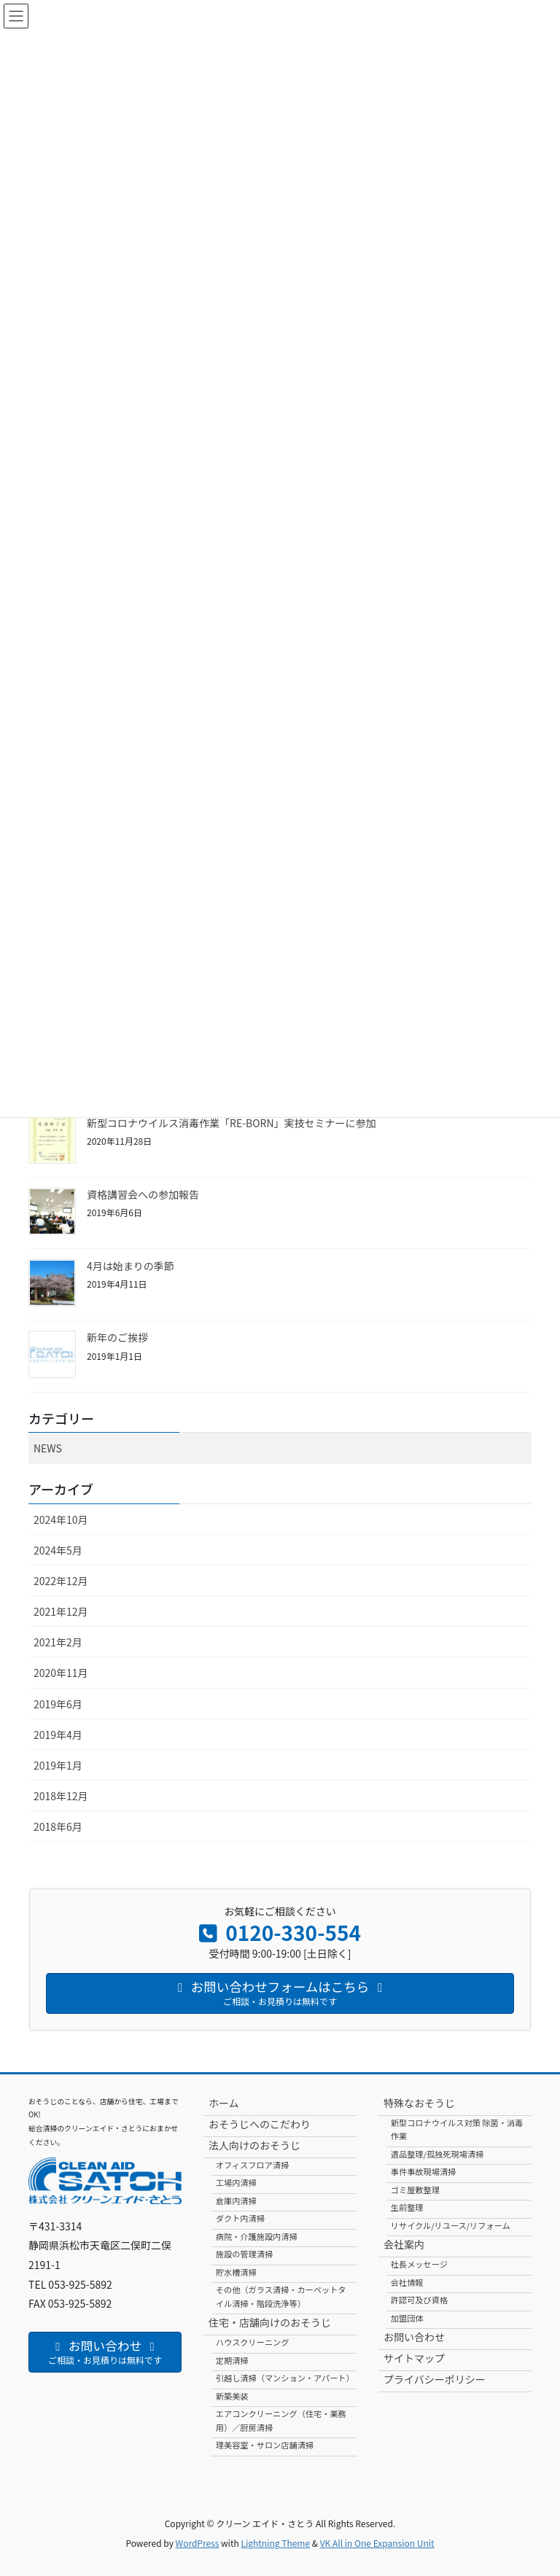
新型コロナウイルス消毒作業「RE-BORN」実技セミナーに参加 (231, 1123)
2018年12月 (61, 1796)
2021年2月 (58, 1642)
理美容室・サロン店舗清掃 (265, 2445)
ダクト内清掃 (240, 2218)
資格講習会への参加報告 (143, 1194)
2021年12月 (61, 1611)
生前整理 (407, 2207)
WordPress (197, 2543)
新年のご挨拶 (117, 1337)
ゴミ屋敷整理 (415, 2189)
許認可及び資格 (419, 2299)
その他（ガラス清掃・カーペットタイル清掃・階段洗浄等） (281, 2296)
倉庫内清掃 (236, 2200)
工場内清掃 (236, 2182)
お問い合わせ (414, 2337)
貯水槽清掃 (236, 2272)
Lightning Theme (275, 2543)
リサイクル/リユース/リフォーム (450, 2225)
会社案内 (404, 2244)
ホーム (224, 2103)
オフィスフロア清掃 (252, 2165)
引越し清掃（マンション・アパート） (285, 2378)
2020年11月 (61, 1672)
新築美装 (232, 2396)
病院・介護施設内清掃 (257, 2236)
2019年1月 (58, 1765)
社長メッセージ (419, 2264)
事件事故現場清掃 (423, 2171)
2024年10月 (61, 1519)
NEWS (48, 1448)
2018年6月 (58, 1826)
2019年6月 (58, 1704)
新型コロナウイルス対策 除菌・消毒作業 (457, 2129)
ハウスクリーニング (252, 2342)
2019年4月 (58, 1734)
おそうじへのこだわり (260, 2124)
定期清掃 (232, 2360)
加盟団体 (407, 2318)
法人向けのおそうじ (254, 2145)
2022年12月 (61, 1580)
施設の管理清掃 (244, 2254)
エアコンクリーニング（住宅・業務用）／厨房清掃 (281, 2420)
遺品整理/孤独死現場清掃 (437, 2154)
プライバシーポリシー (435, 2379)
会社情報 (407, 2282)
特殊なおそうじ (419, 2103)
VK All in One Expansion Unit (377, 2543)
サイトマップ (414, 2358)
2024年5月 (58, 1550)
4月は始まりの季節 (130, 1265)
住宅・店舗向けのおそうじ (270, 2322)
